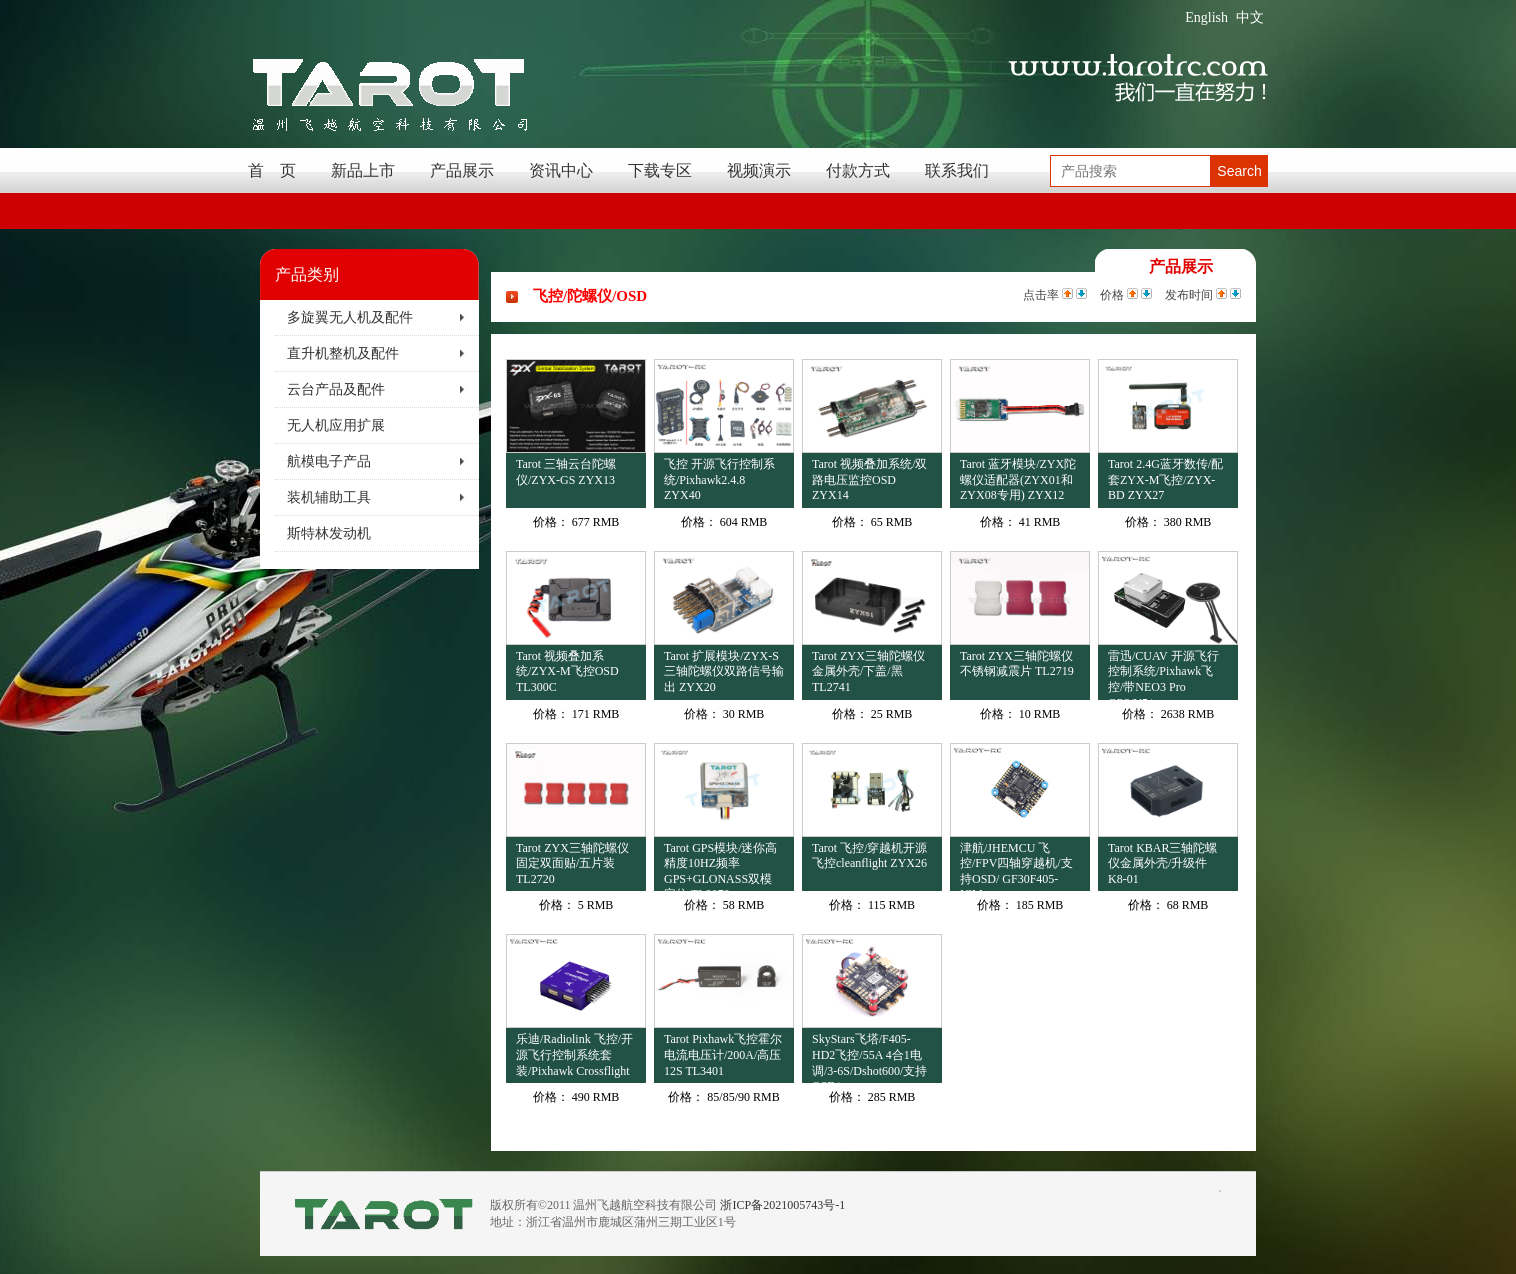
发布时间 (1189, 295)
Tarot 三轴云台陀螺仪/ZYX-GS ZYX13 (566, 472)
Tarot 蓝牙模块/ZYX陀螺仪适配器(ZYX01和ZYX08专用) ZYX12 (1018, 479)
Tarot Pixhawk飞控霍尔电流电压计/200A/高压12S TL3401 (723, 1054)
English (1206, 17)
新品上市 (363, 170)
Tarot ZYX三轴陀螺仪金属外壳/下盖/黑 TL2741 (868, 671)
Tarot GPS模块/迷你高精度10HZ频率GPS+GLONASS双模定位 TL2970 (721, 866)
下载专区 (660, 170)
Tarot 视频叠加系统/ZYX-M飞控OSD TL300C (567, 671)
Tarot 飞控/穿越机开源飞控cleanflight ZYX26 (869, 856)
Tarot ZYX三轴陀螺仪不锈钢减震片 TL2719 (1017, 664)
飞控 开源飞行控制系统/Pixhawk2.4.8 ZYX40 (719, 479)
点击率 (1041, 295)
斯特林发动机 (329, 533)
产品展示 (462, 170)
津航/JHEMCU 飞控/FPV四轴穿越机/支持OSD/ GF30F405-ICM (1016, 866)
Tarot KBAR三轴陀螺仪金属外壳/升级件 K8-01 (1163, 863)
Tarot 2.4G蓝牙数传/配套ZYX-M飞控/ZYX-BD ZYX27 (1165, 479)
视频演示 (759, 170)
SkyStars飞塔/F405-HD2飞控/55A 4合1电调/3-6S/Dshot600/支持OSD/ (869, 1057)
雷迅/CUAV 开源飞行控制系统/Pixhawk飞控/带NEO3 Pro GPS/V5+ (1163, 674)
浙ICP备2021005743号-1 (782, 1205)
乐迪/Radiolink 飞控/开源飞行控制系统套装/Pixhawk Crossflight (574, 1054)
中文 (1250, 17)
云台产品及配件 (336, 389)
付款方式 (858, 170)
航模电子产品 (329, 461)
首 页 (272, 170)
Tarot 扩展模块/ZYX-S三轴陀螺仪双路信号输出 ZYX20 (724, 671)
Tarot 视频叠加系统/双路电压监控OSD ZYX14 (869, 479)
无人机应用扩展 (336, 425)
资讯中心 (561, 170)
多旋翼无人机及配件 (350, 317)
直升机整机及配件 (343, 353)
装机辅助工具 (329, 497)
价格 (1112, 295)
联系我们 (957, 170)
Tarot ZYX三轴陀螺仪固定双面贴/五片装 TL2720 (572, 863)
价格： (551, 522)
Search (1239, 171)
